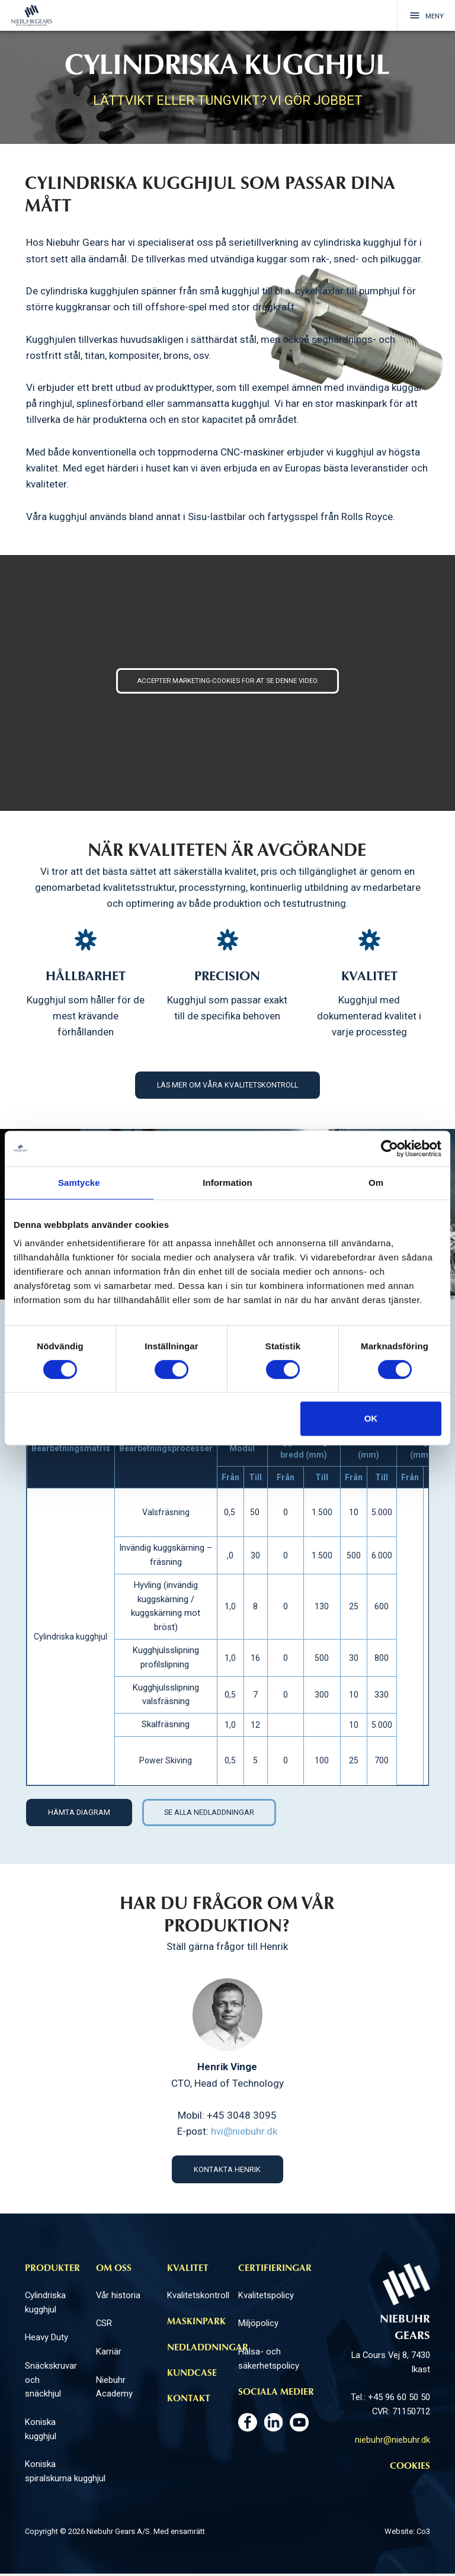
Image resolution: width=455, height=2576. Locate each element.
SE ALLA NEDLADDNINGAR (216, 1813)
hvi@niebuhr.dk (244, 2133)
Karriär (108, 2354)
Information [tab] (227, 1183)
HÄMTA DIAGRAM (80, 1813)
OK (371, 1418)
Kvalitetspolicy (266, 2297)
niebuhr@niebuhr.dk (392, 2441)
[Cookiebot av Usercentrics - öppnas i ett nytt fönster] (389, 1148)
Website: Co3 (407, 2533)
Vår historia (118, 2297)
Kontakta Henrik (227, 2171)
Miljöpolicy (258, 2325)
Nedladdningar (207, 2350)
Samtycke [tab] (79, 1183)
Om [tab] (376, 1183)
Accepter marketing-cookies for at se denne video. (227, 681)
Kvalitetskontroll (198, 2297)
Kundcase (192, 2376)
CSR (104, 2325)
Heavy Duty (46, 2339)
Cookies (410, 2469)
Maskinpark (196, 2324)
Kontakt (188, 2401)
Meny (421, 15)
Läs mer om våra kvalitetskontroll (227, 1085)
